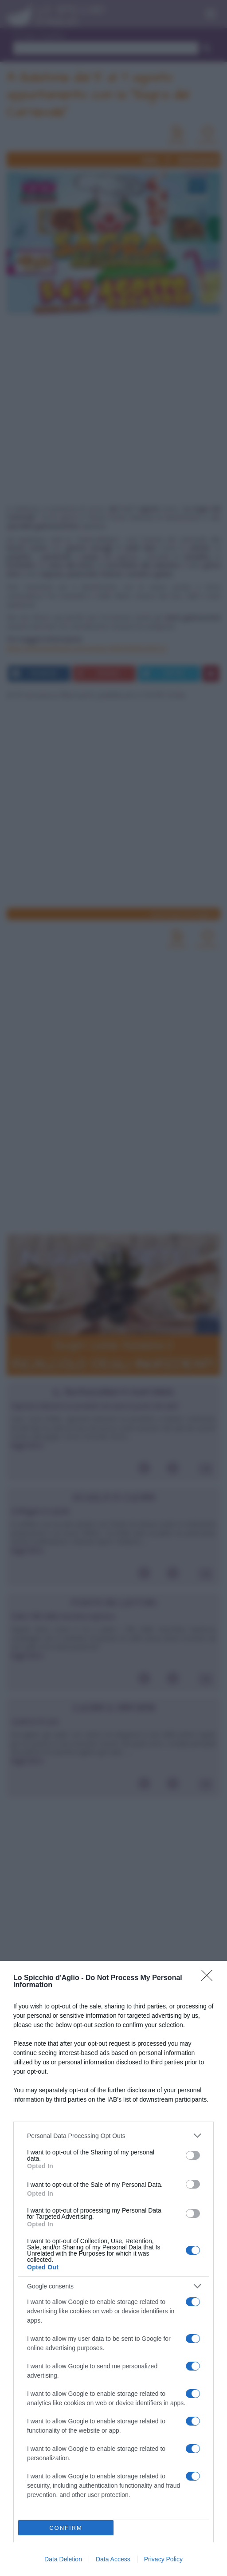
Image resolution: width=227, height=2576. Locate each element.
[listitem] (113, 2135)
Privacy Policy (163, 2559)
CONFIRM (65, 2528)
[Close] (209, 1978)
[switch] (193, 2155)
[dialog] (113, 2268)
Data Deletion (63, 2559)
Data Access (113, 2559)
